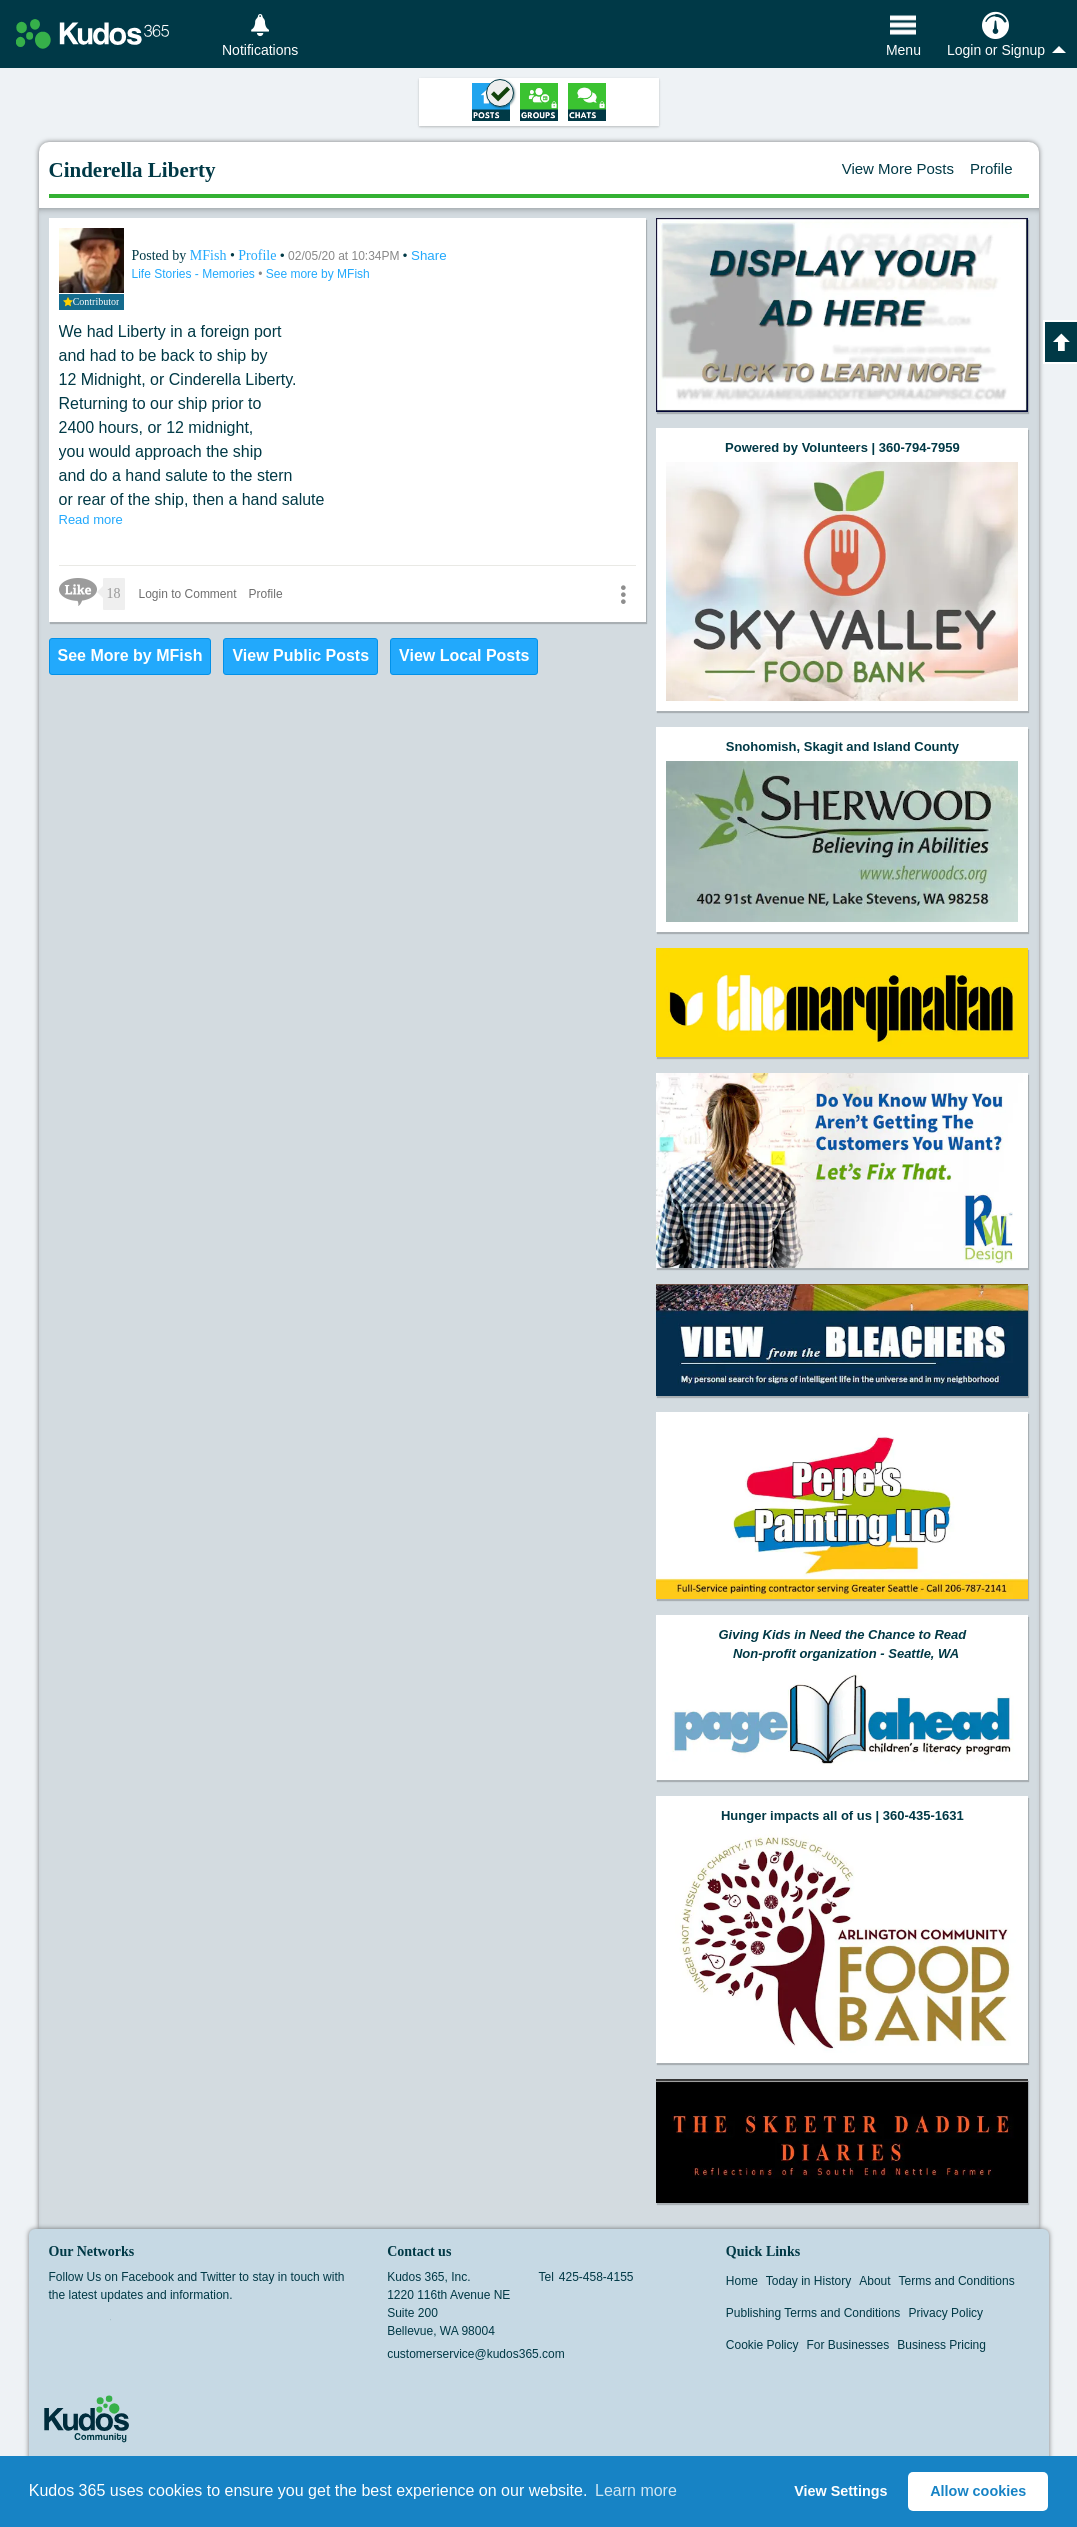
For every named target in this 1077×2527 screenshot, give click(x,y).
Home (742, 2281)
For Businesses (848, 2345)
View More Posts (898, 168)
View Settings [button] (840, 2491)
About (874, 2281)
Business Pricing (941, 2345)
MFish (210, 255)
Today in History (808, 2281)
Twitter (98, 2326)
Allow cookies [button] (978, 2491)
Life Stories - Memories (195, 274)
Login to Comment (188, 594)
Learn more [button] (636, 2490)
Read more (91, 519)
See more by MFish (318, 274)
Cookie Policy (762, 2345)
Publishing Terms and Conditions (813, 2313)
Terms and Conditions (957, 2281)
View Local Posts (464, 655)
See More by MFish (130, 655)
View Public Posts (300, 655)
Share (429, 255)
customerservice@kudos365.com (476, 2354)
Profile (991, 168)
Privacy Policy (945, 2313)
